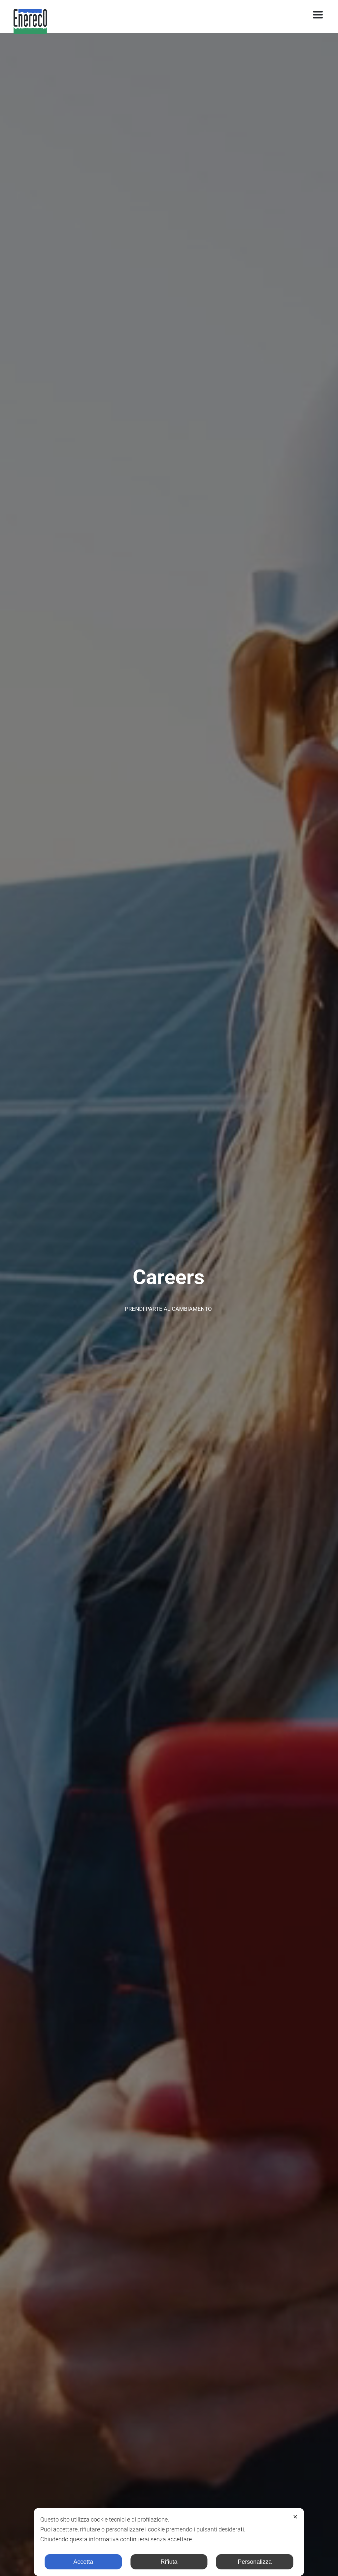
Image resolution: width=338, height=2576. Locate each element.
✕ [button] (295, 2517)
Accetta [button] (83, 2562)
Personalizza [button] (255, 2562)
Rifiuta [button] (168, 2562)
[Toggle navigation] (318, 14)
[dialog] (169, 2542)
